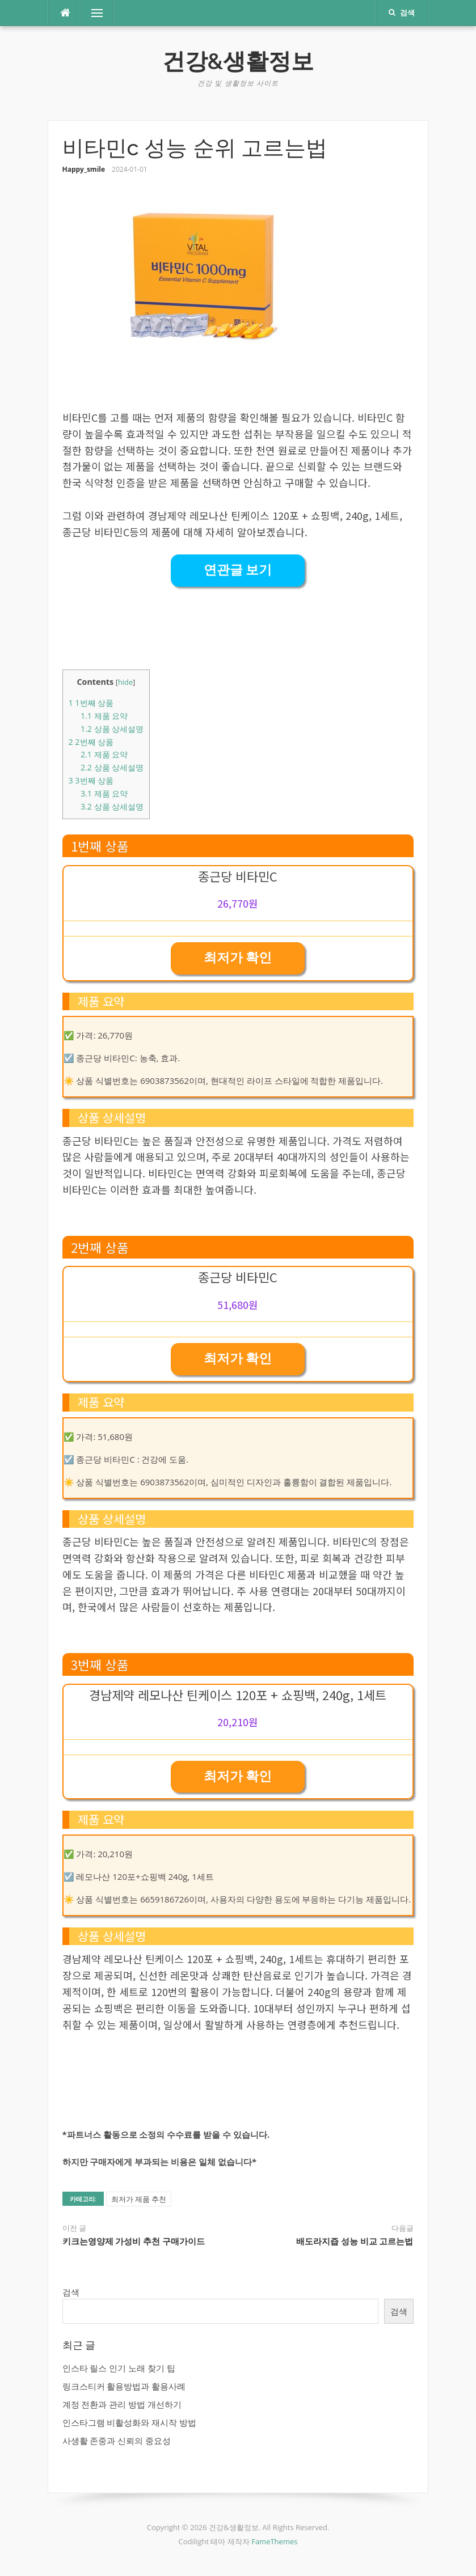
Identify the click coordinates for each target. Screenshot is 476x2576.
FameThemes (274, 2541)
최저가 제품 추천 (139, 2199)
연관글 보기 (238, 570)
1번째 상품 (91, 702)
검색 (70, 2292)
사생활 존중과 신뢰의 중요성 (116, 2440)
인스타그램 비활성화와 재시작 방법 (129, 2422)
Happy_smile (84, 169)
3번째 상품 (91, 780)
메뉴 (92, 13)
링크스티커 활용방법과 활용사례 (124, 2386)
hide (125, 682)
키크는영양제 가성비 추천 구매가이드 (133, 2241)
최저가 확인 (238, 958)
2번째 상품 (91, 741)
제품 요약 (104, 715)
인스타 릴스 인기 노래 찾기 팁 (118, 2368)
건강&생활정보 (238, 61)
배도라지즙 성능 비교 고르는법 (354, 2241)
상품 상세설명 (112, 728)
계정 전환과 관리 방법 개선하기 (122, 2404)
